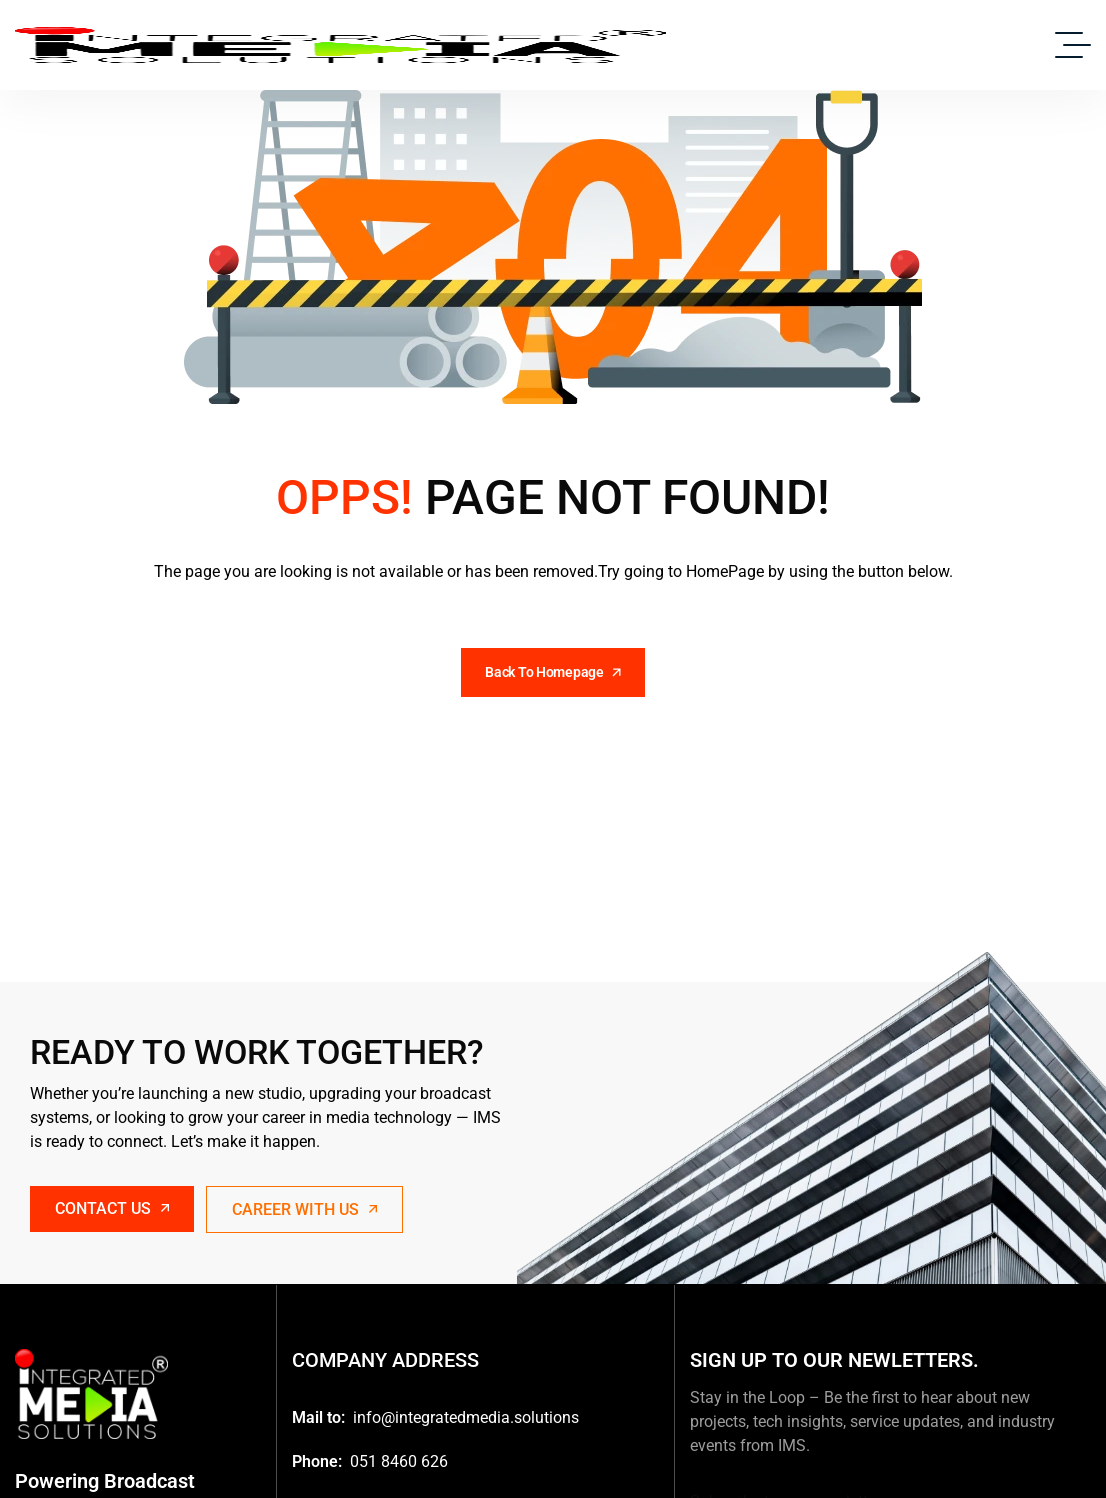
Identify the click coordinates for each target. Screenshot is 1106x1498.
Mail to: (318, 1417)
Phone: (317, 1461)
